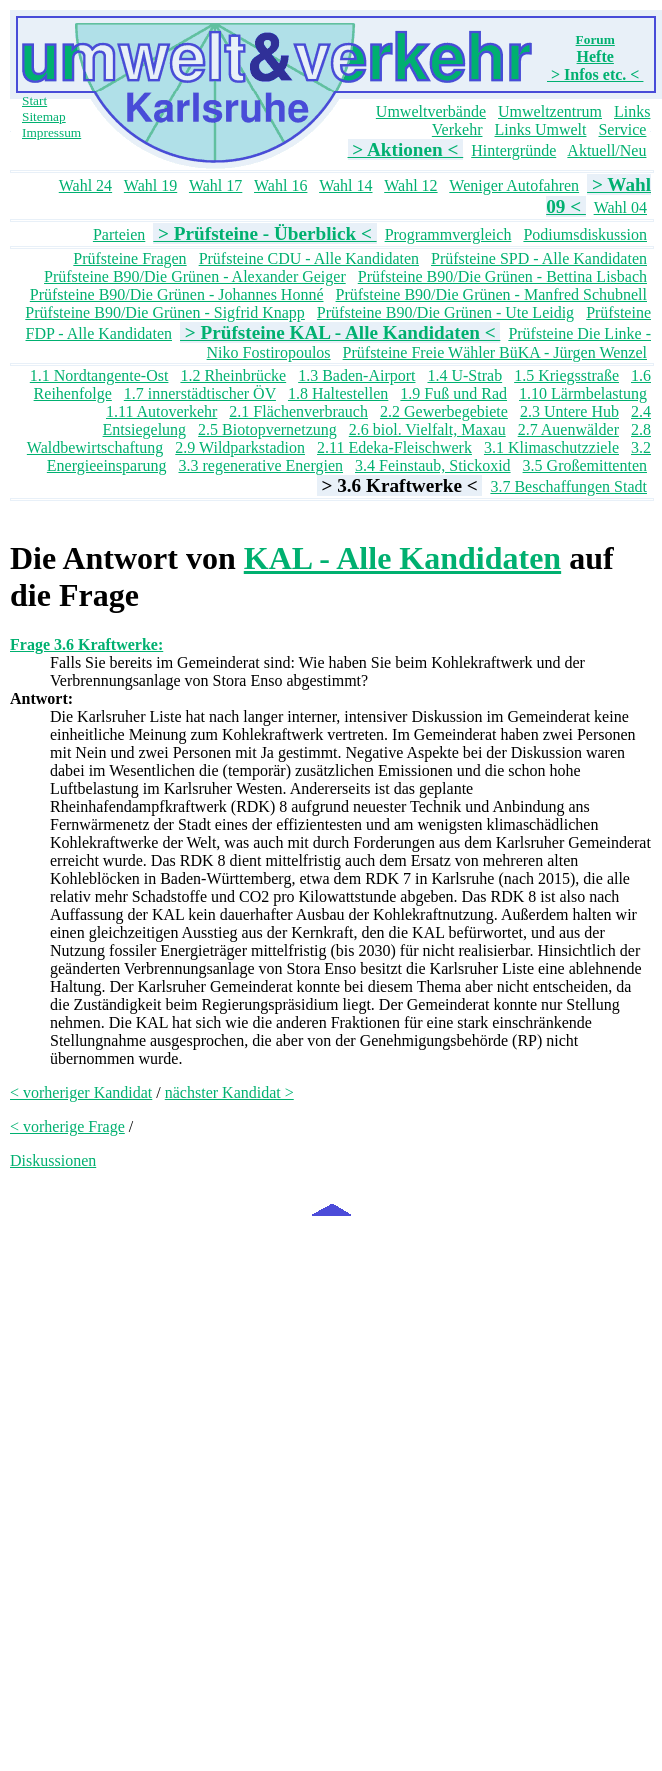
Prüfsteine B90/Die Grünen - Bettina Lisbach (502, 276)
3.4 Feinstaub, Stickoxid (433, 465)
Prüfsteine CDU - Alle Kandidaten (309, 258)
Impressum (51, 132)
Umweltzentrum (550, 111)
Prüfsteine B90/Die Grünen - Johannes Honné (177, 294)
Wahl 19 (150, 185)
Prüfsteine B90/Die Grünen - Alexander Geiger (195, 276)
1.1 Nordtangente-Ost (99, 375)
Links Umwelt (540, 129)
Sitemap (44, 116)
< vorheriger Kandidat (81, 1092)
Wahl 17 (215, 185)
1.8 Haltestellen (338, 393)
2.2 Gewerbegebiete (444, 411)
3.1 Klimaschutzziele (551, 447)
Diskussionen (53, 1160)
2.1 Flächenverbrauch (298, 411)
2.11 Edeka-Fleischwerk (394, 447)
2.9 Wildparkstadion (240, 447)
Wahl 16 (280, 185)
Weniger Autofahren (514, 185)
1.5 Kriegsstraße (566, 375)
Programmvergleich (448, 234)
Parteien (119, 234)
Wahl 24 (85, 185)
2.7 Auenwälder (568, 429)
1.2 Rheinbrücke (233, 375)
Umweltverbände (431, 111)
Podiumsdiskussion (585, 234)
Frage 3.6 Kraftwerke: (86, 644)
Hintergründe (513, 150)
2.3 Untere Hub (569, 411)
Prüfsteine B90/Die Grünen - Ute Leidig (445, 312)
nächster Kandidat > (229, 1092)
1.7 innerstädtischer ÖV (200, 393)
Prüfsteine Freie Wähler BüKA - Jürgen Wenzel (495, 352)
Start (34, 100)
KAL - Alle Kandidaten (402, 558)
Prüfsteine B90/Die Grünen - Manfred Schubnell (491, 294)
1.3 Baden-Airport (356, 375)
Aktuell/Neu (606, 150)
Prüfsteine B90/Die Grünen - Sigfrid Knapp (165, 312)
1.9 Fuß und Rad (453, 393)
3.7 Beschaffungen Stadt (568, 486)
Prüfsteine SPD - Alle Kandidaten (539, 258)
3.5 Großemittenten (585, 465)
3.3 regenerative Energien (261, 465)
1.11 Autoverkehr (161, 411)
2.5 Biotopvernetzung (267, 429)
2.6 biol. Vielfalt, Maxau (427, 429)
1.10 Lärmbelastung (583, 393)
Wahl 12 (410, 185)
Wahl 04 (620, 207)
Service (622, 129)
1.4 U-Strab (464, 375)
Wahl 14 (345, 185)
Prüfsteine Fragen (129, 258)
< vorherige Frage (67, 1126)
